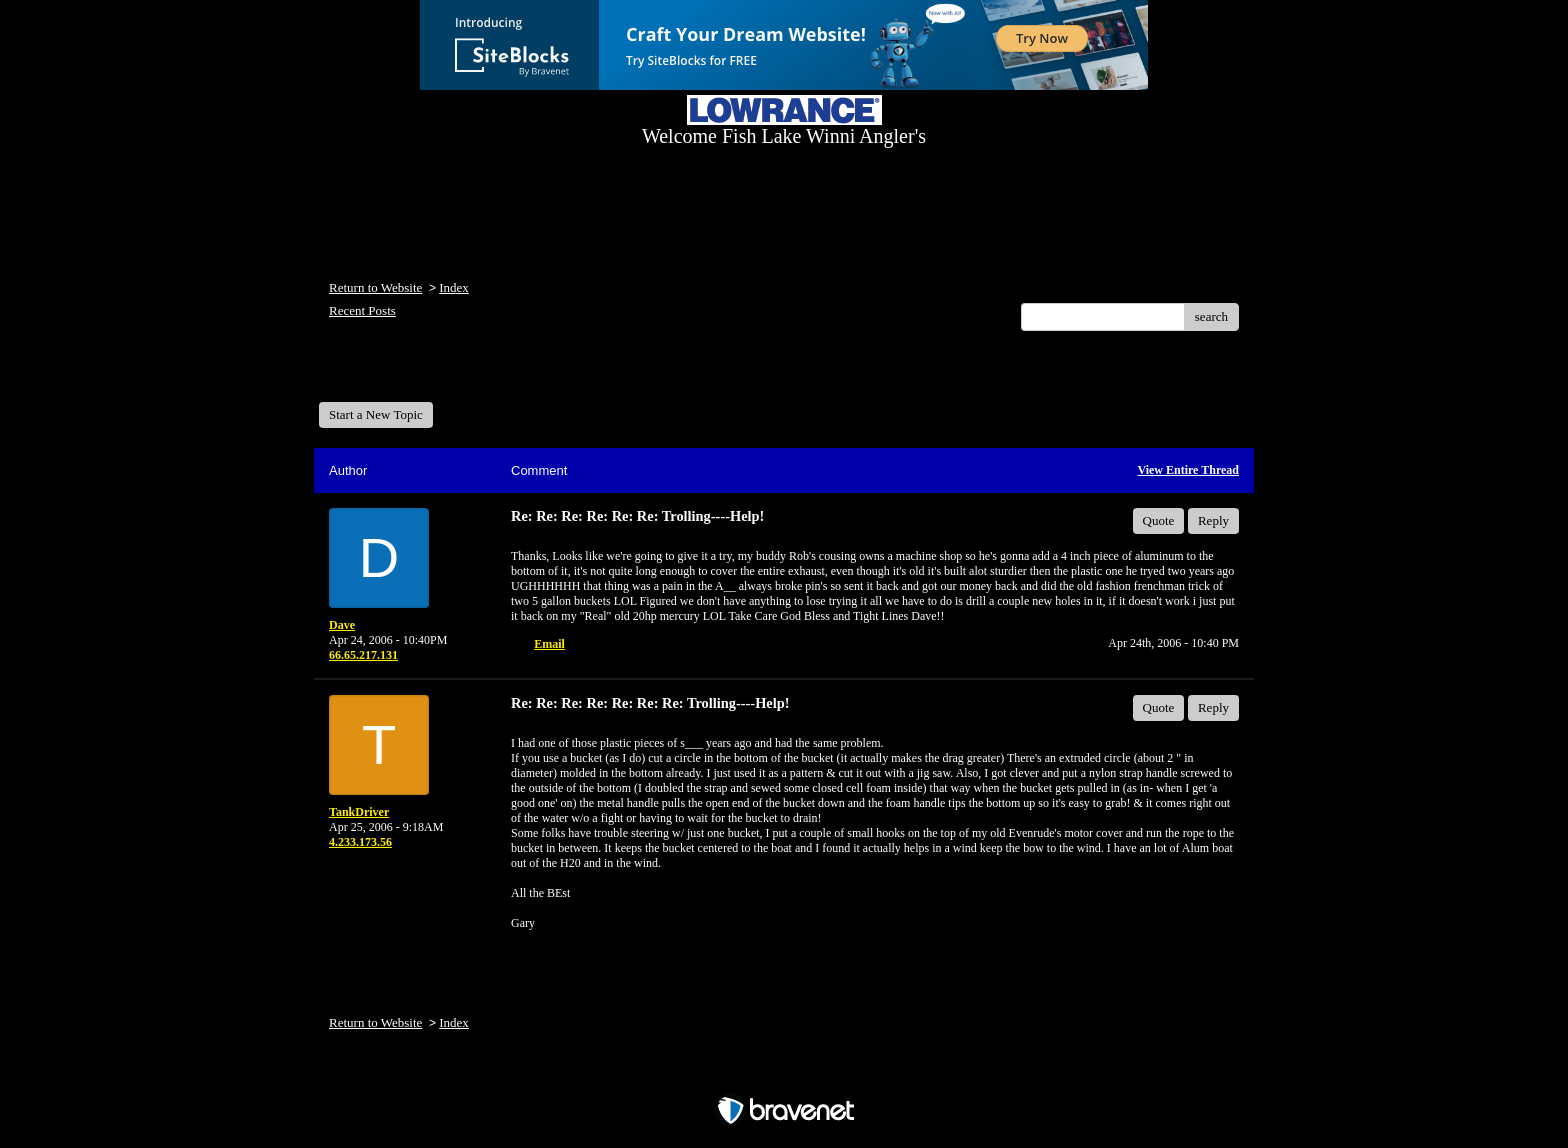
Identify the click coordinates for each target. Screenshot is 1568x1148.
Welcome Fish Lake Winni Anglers (427, 373)
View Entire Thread (1188, 470)
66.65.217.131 (363, 655)
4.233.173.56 (360, 842)
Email (549, 644)
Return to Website (375, 287)
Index (454, 287)
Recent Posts (362, 310)
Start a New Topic (376, 414)
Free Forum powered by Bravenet (784, 1075)
